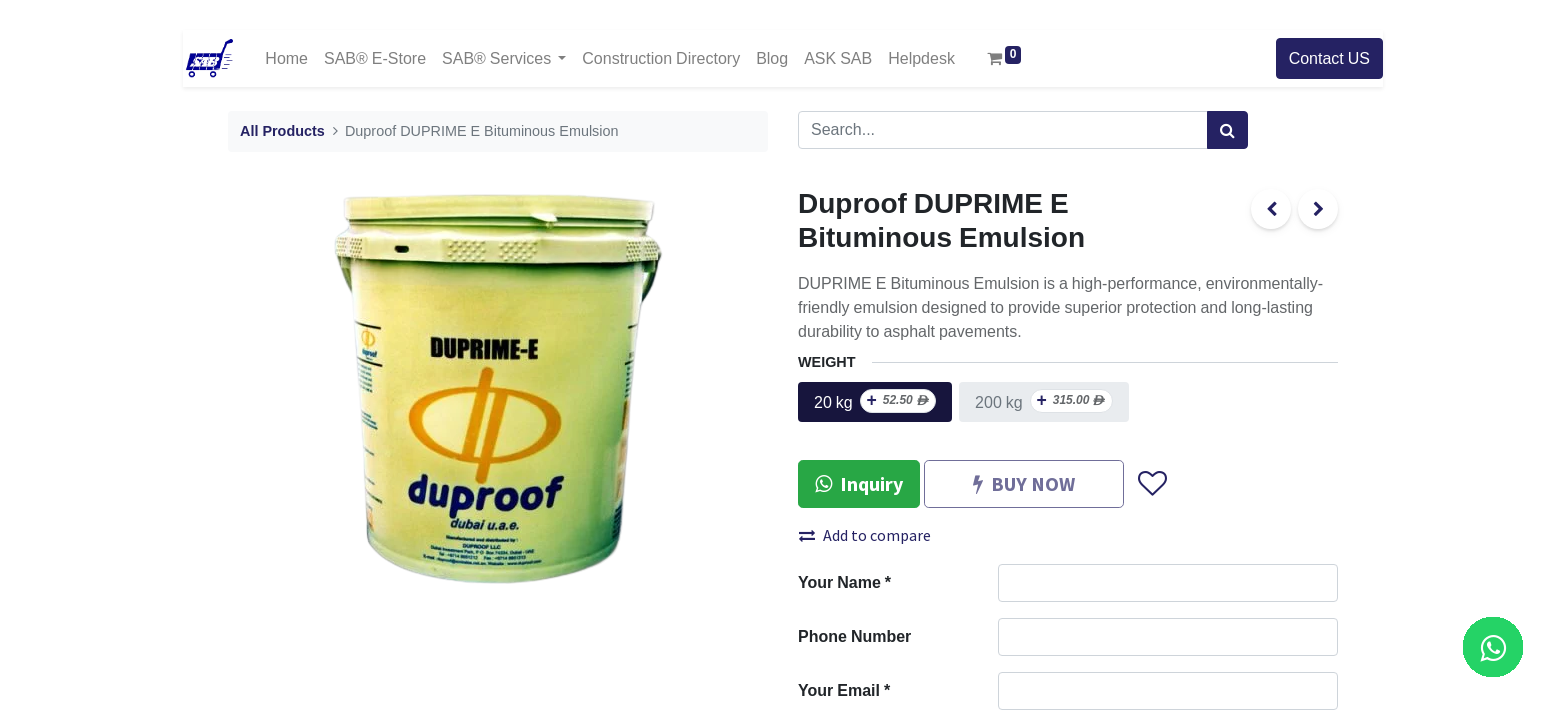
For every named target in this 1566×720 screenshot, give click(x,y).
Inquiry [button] (859, 483)
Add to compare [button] (865, 535)
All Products (282, 131)
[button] (1151, 485)
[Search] (1227, 130)
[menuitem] (286, 58)
